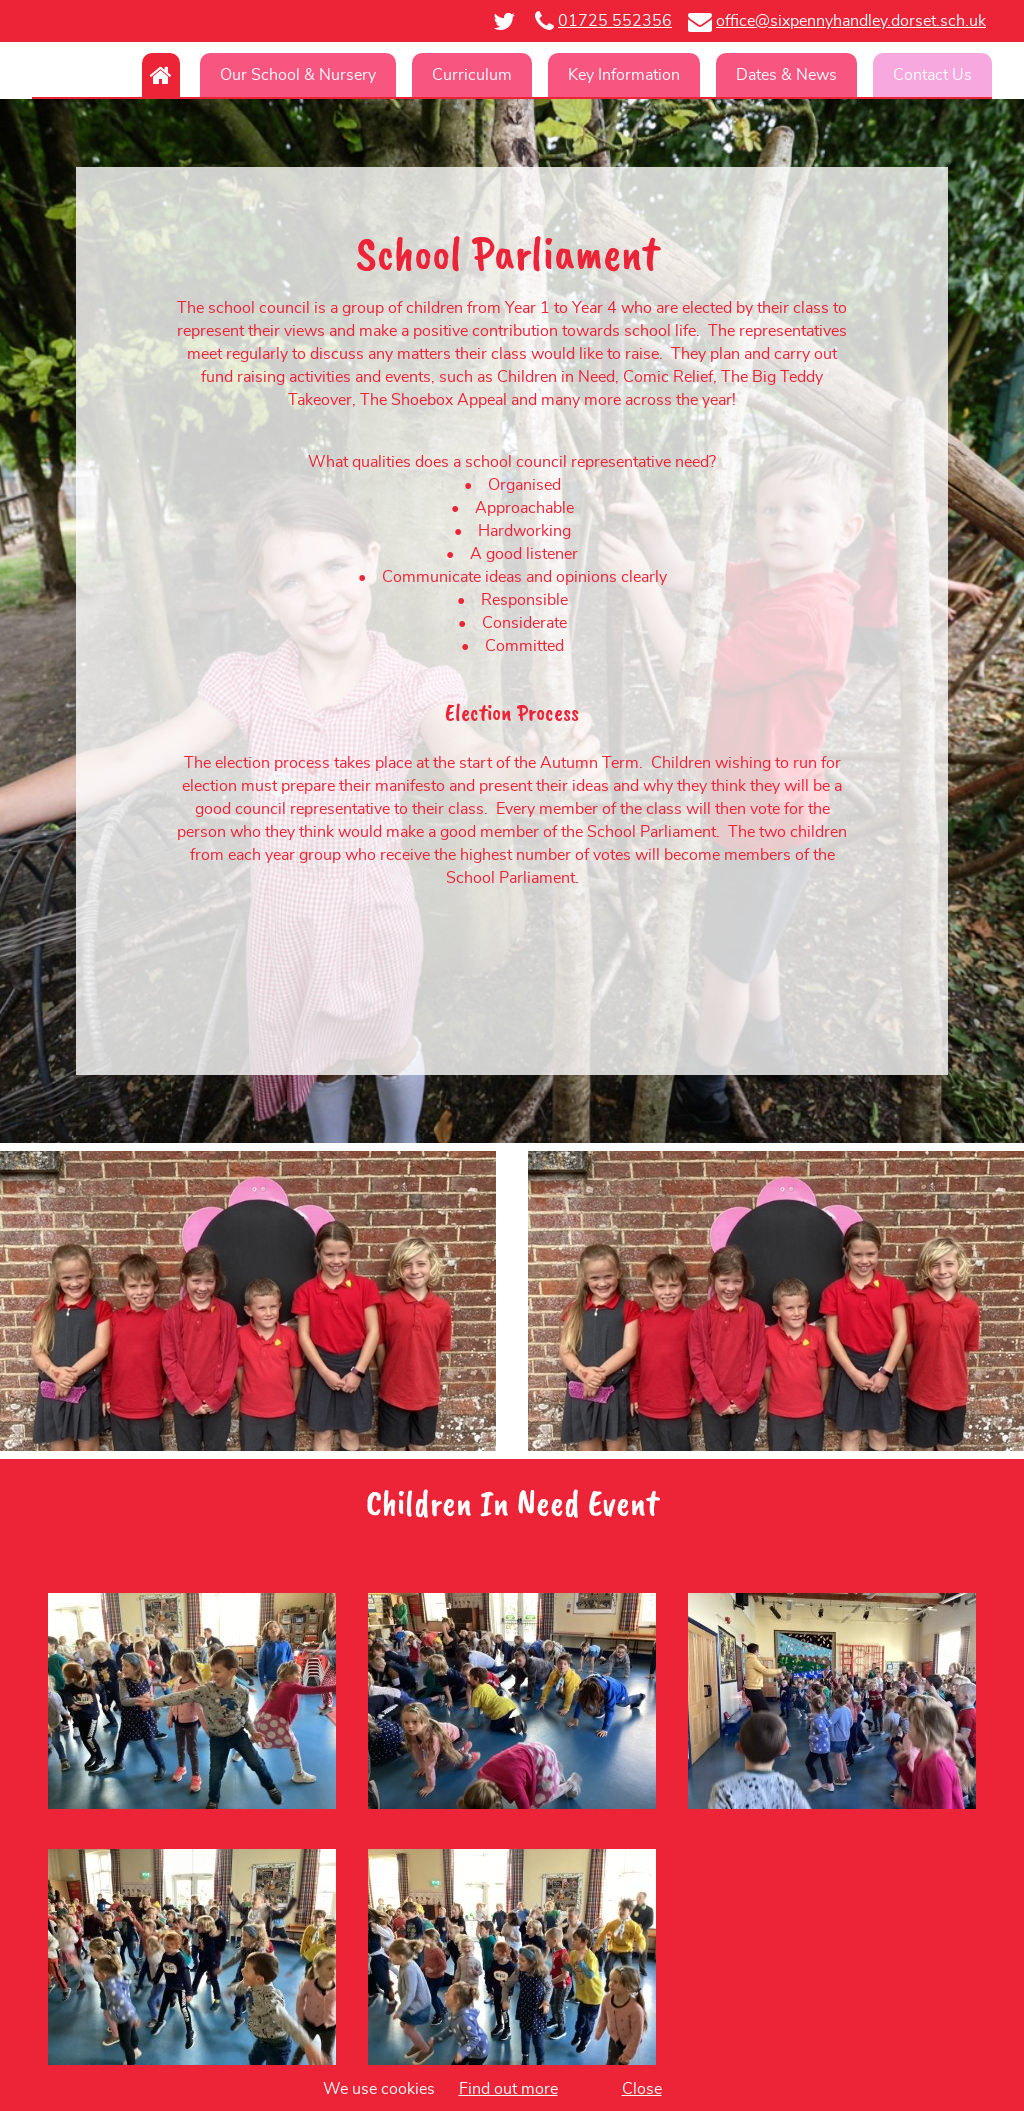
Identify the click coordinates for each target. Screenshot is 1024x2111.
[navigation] (512, 75)
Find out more (508, 2089)
